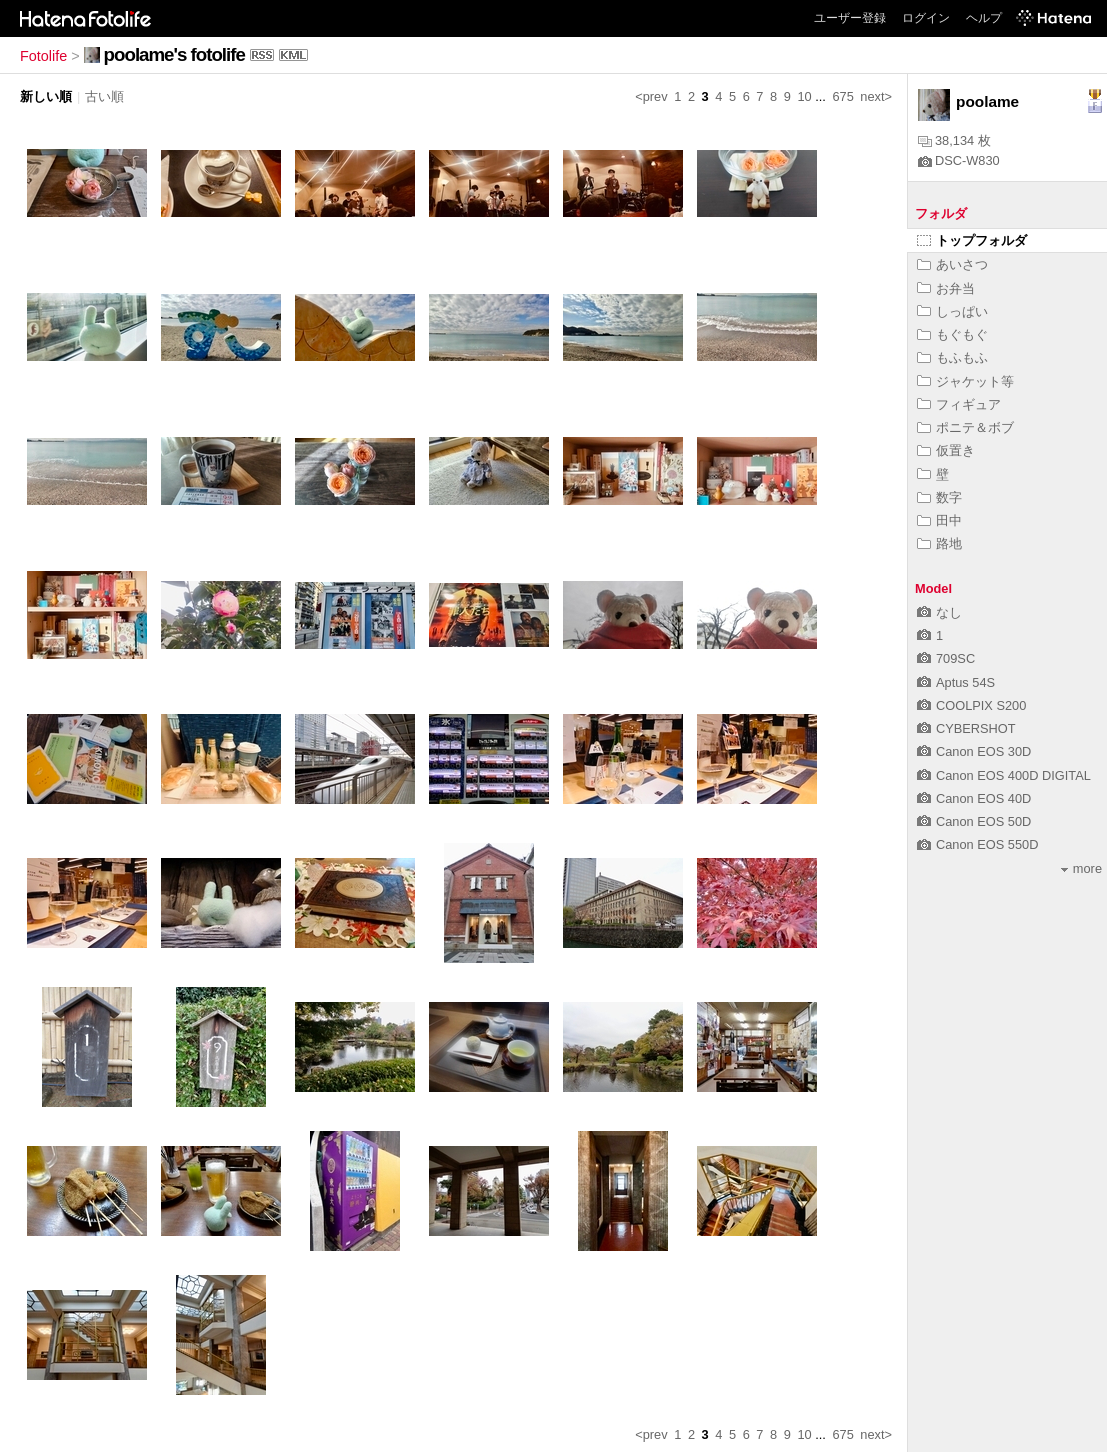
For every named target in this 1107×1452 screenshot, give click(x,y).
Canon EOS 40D (974, 798)
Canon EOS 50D (974, 821)
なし (939, 612)
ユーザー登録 (850, 18)
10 (804, 96)
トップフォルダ (972, 240)
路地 (939, 543)
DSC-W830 (959, 160)
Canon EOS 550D (977, 844)
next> (876, 96)
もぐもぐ (952, 334)
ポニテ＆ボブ (965, 427)
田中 (939, 520)
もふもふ (952, 357)
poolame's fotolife (174, 54)
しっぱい (952, 311)
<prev (651, 96)
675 (842, 96)
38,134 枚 (954, 140)
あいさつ (952, 264)
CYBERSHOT (966, 728)
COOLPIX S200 (971, 705)
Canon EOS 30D (974, 751)
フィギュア (959, 404)
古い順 (104, 96)
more (1081, 868)
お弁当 (946, 288)
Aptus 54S (956, 682)
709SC (946, 658)
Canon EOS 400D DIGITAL (1004, 775)
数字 (939, 497)
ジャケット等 (965, 381)
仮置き (946, 450)
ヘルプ (984, 18)
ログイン (926, 18)
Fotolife (43, 56)
